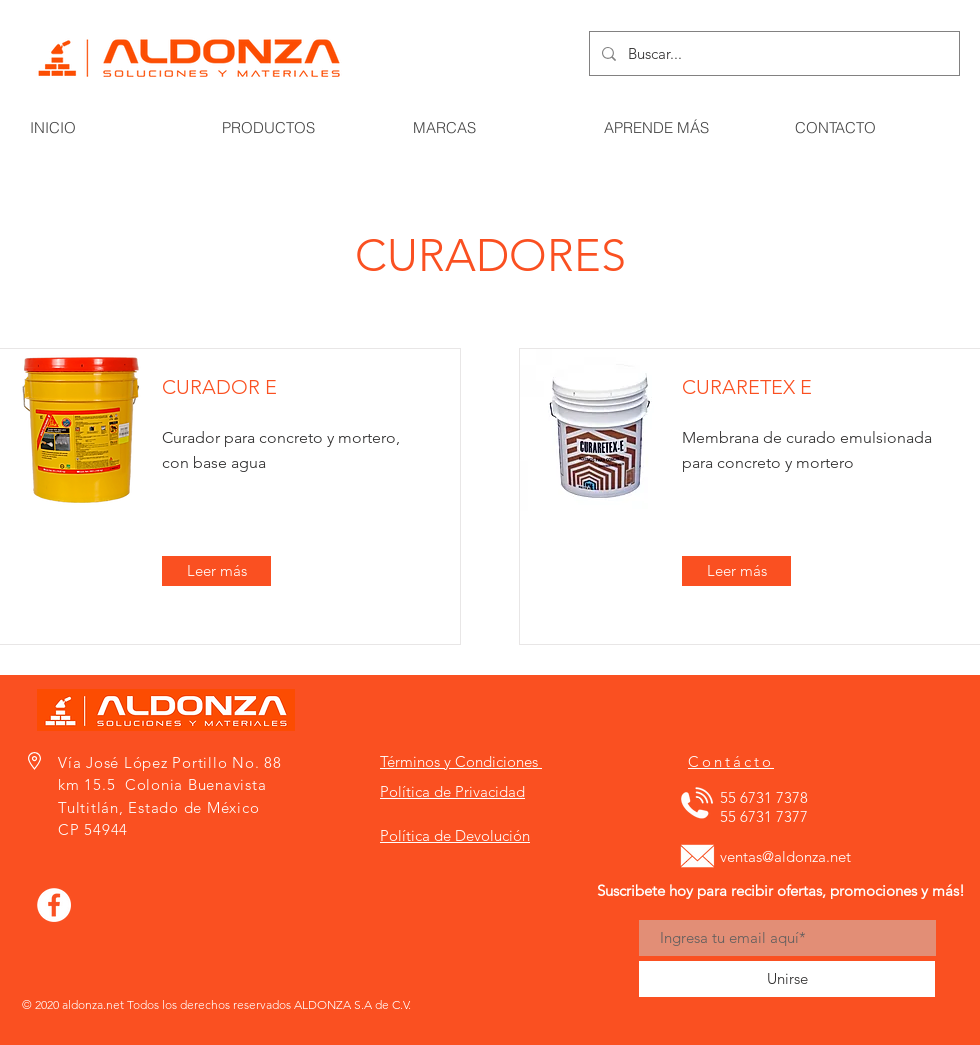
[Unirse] (787, 979)
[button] (943, 83)
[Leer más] (216, 571)
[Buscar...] (772, 53)
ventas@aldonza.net (785, 856)
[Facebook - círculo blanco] (54, 905)
